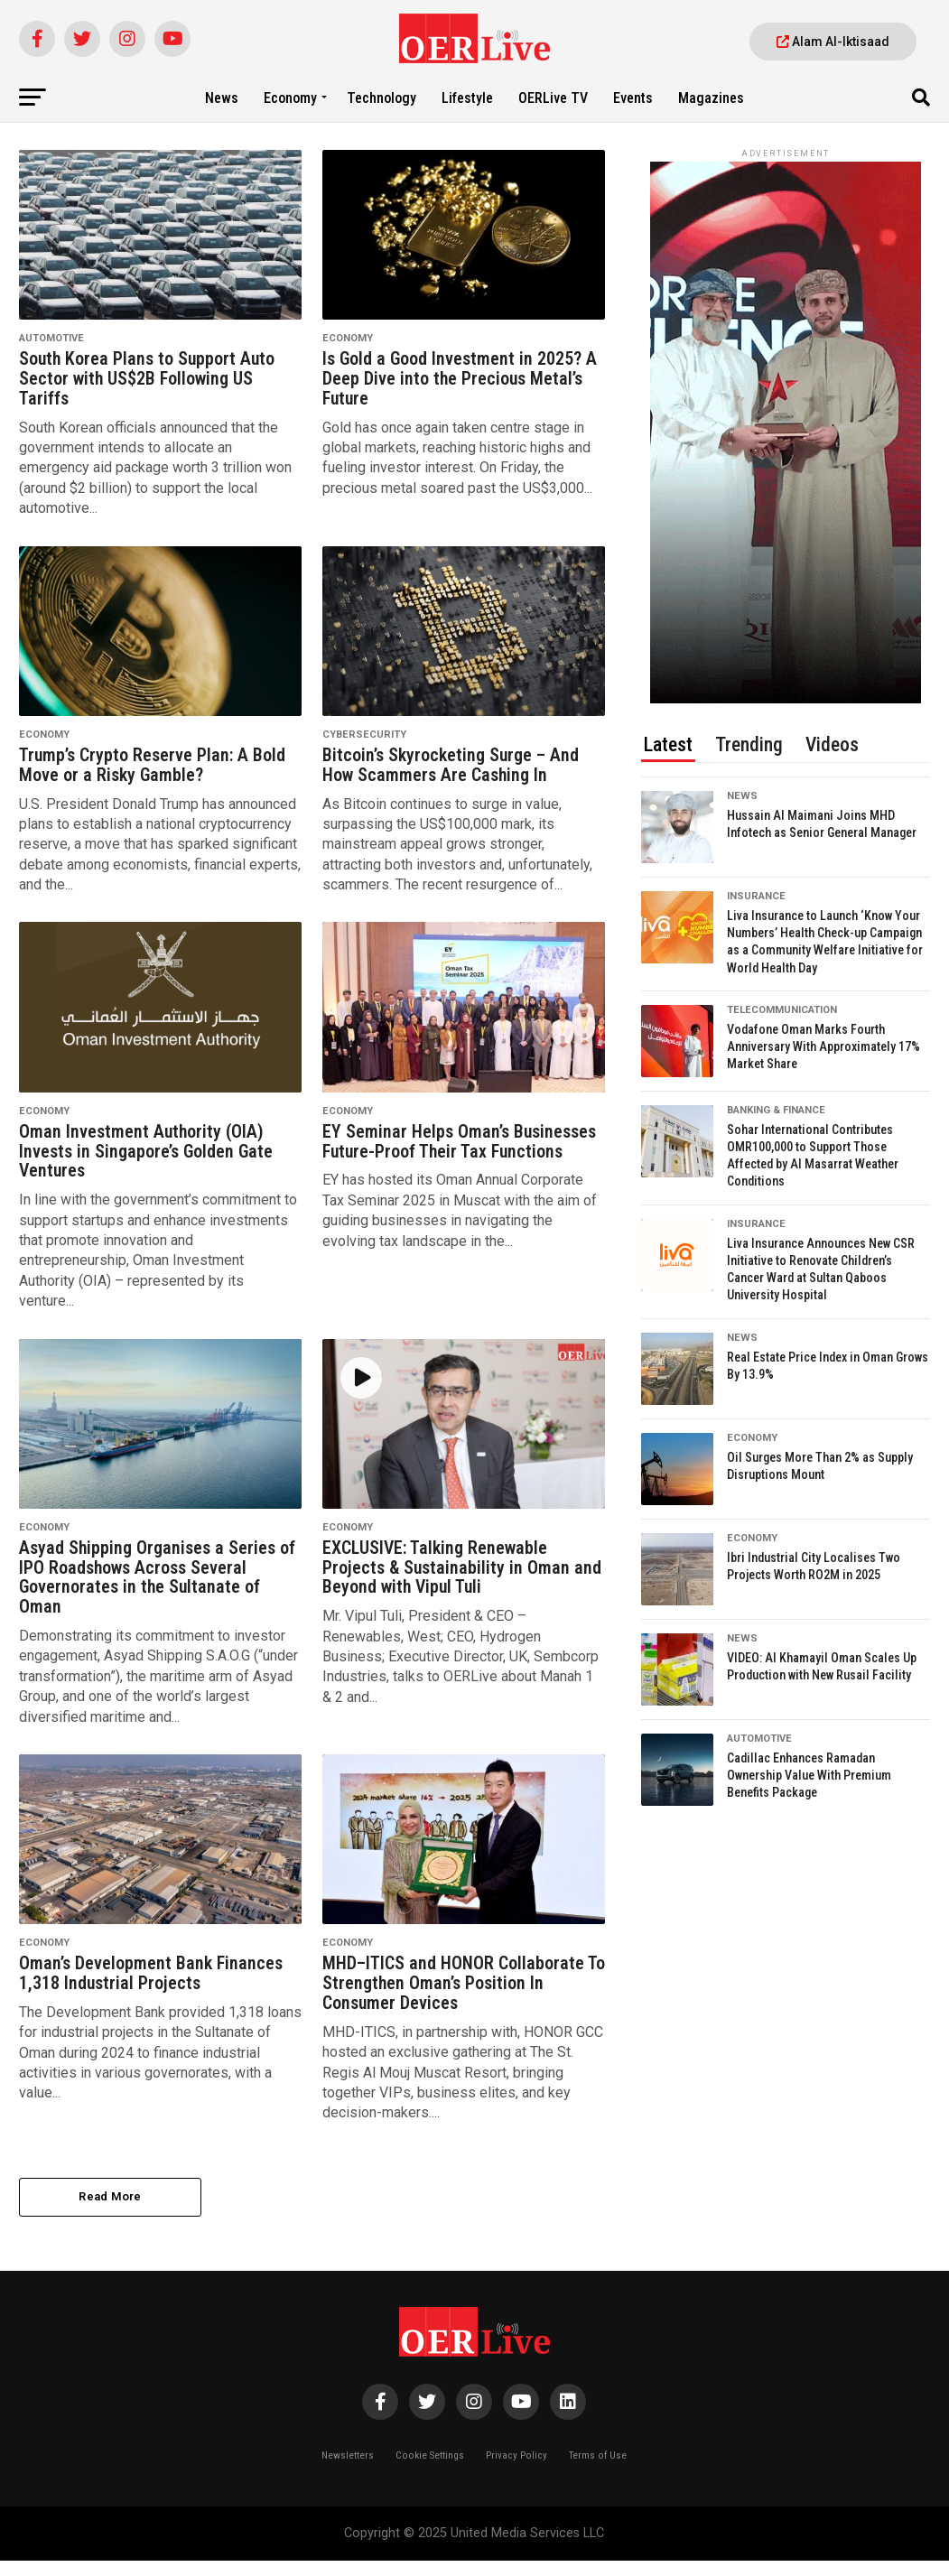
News (221, 98)
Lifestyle (467, 98)
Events (633, 98)
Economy (290, 98)
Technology (381, 98)
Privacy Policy (516, 2471)
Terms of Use (598, 2471)
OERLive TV (553, 98)
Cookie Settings (429, 2471)
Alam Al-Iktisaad (833, 41)
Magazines (711, 98)
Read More (110, 2211)
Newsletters (347, 2471)
